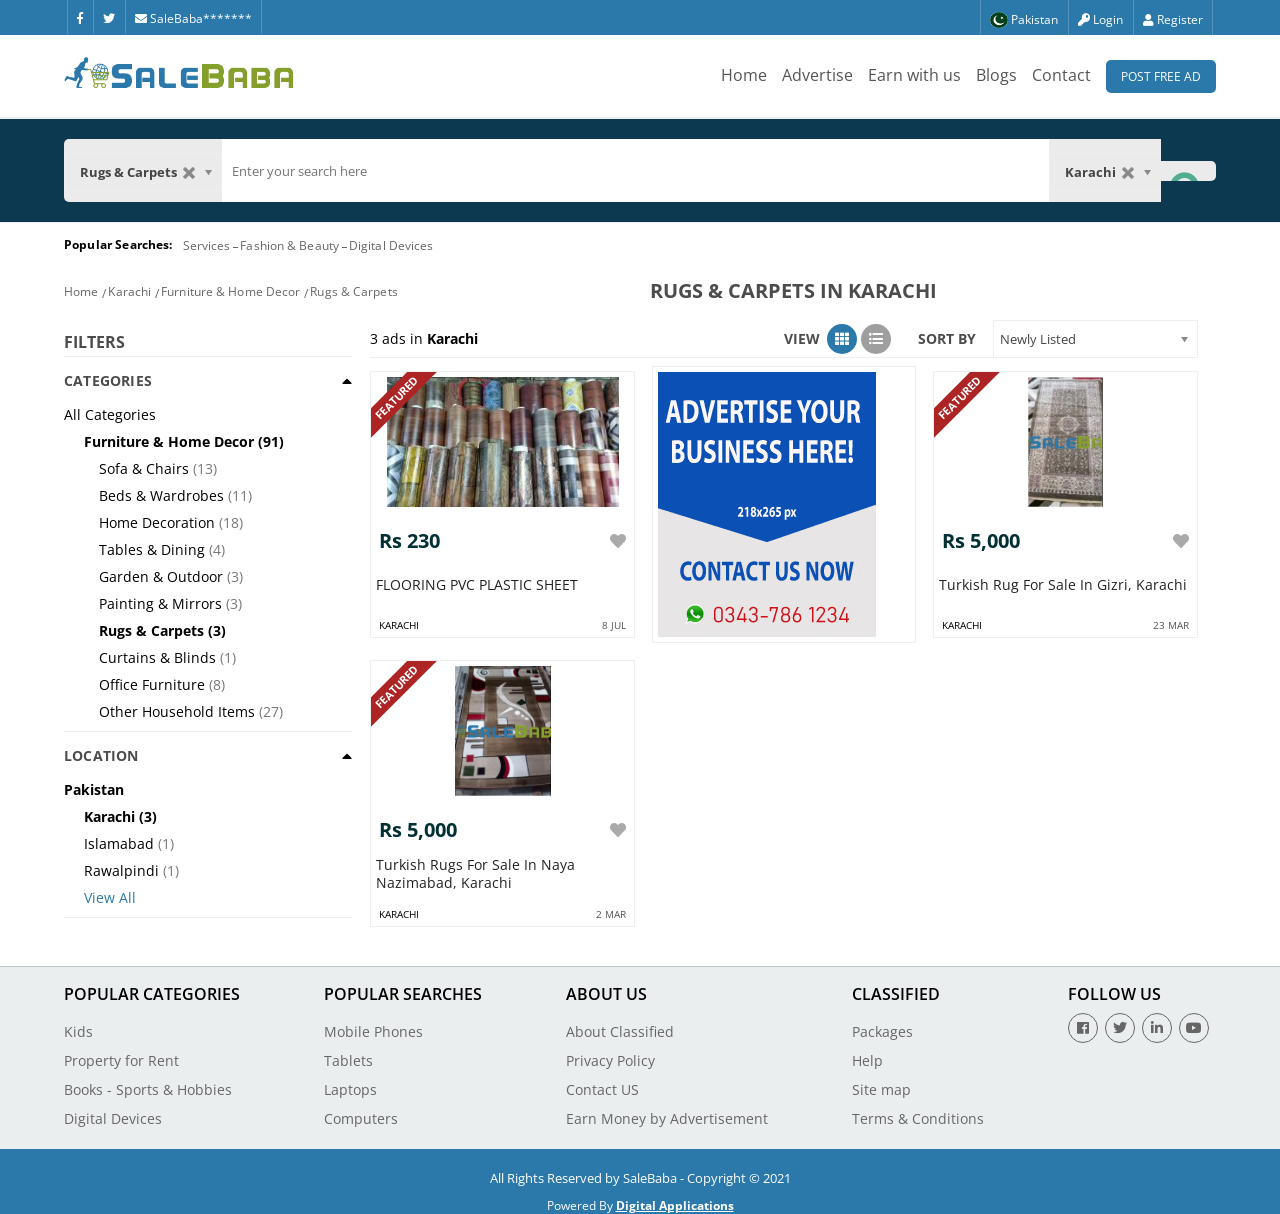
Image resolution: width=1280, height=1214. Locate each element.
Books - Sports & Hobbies (148, 1079)
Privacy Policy (610, 1050)
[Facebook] (80, 17)
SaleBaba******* (193, 18)
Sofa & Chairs (144, 468)
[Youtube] (1194, 1018)
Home (744, 75)
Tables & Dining (152, 549)
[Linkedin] (1157, 1018)
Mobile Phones (373, 1021)
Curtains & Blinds (157, 657)
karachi (399, 620)
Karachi (129, 291)
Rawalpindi (121, 870)
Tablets (348, 1050)
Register (1173, 19)
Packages (882, 1021)
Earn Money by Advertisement (667, 1108)
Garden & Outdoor (161, 576)
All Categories (110, 414)
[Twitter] (109, 17)
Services (207, 245)
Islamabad (119, 843)
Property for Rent (121, 1050)
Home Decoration (157, 522)
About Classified (620, 1021)
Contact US (602, 1079)
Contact (1061, 75)
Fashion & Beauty (289, 245)
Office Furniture (152, 684)
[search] (635, 171)
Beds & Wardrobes (161, 495)
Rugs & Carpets (353, 291)
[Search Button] (1188, 170)
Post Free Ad (1161, 76)
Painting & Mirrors (160, 603)
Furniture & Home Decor (230, 291)
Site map (881, 1079)
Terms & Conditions (918, 1108)
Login (1100, 19)
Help (867, 1050)
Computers (361, 1108)
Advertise (817, 75)
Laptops (350, 1079)
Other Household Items (177, 711)
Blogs (996, 75)
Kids (78, 1021)
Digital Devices (391, 245)
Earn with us (914, 75)
